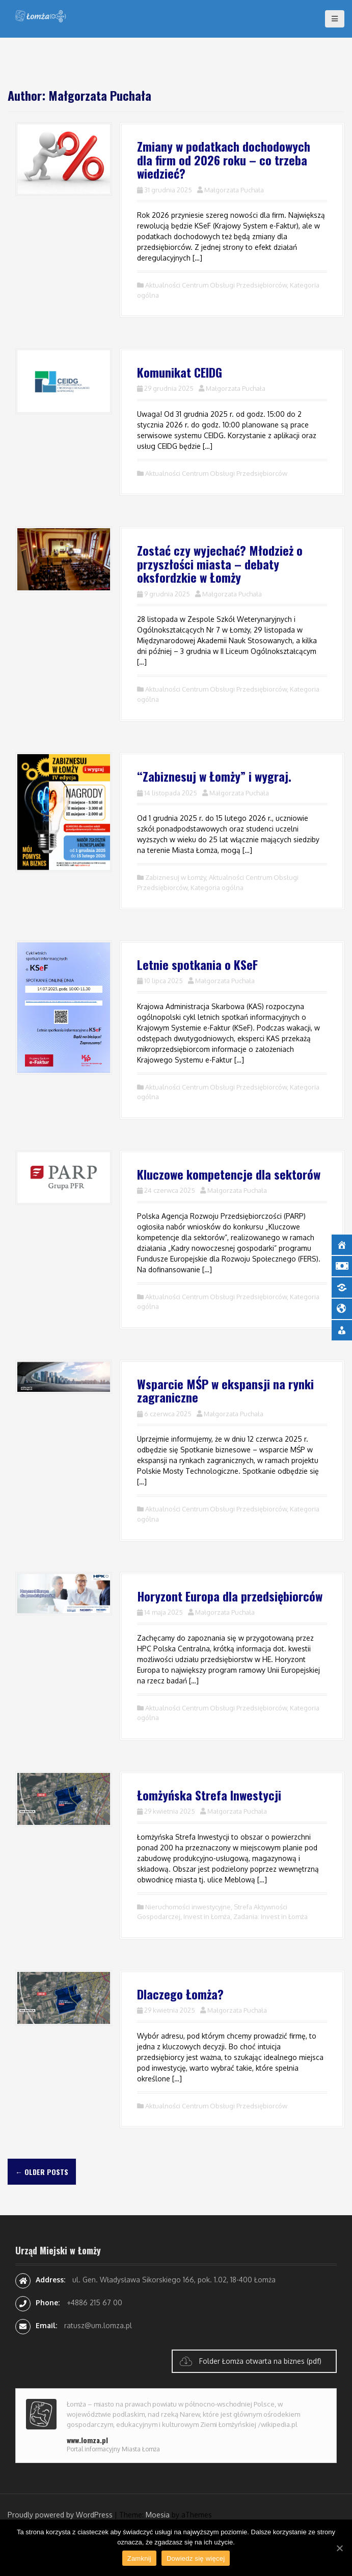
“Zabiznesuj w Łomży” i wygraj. (214, 776)
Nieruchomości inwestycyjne (188, 1907)
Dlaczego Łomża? (180, 1994)
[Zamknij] (339, 2548)
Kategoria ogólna (217, 887)
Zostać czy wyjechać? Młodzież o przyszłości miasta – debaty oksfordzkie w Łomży (220, 563)
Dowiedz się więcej (196, 2558)
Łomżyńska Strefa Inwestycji (209, 1795)
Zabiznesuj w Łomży (175, 877)
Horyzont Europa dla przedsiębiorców (229, 1596)
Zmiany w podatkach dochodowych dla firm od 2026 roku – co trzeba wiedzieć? (223, 159)
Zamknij (139, 2558)
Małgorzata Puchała (234, 190)
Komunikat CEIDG (179, 372)
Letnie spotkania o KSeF (197, 964)
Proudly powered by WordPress (60, 2514)
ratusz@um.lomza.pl (98, 2325)
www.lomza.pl (87, 2440)
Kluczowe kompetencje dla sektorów (228, 1174)
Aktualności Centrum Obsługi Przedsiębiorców (216, 285)
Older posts (41, 2171)
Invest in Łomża (206, 1916)
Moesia (158, 2514)
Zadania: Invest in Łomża (270, 1916)
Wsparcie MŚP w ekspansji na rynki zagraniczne (225, 1390)
